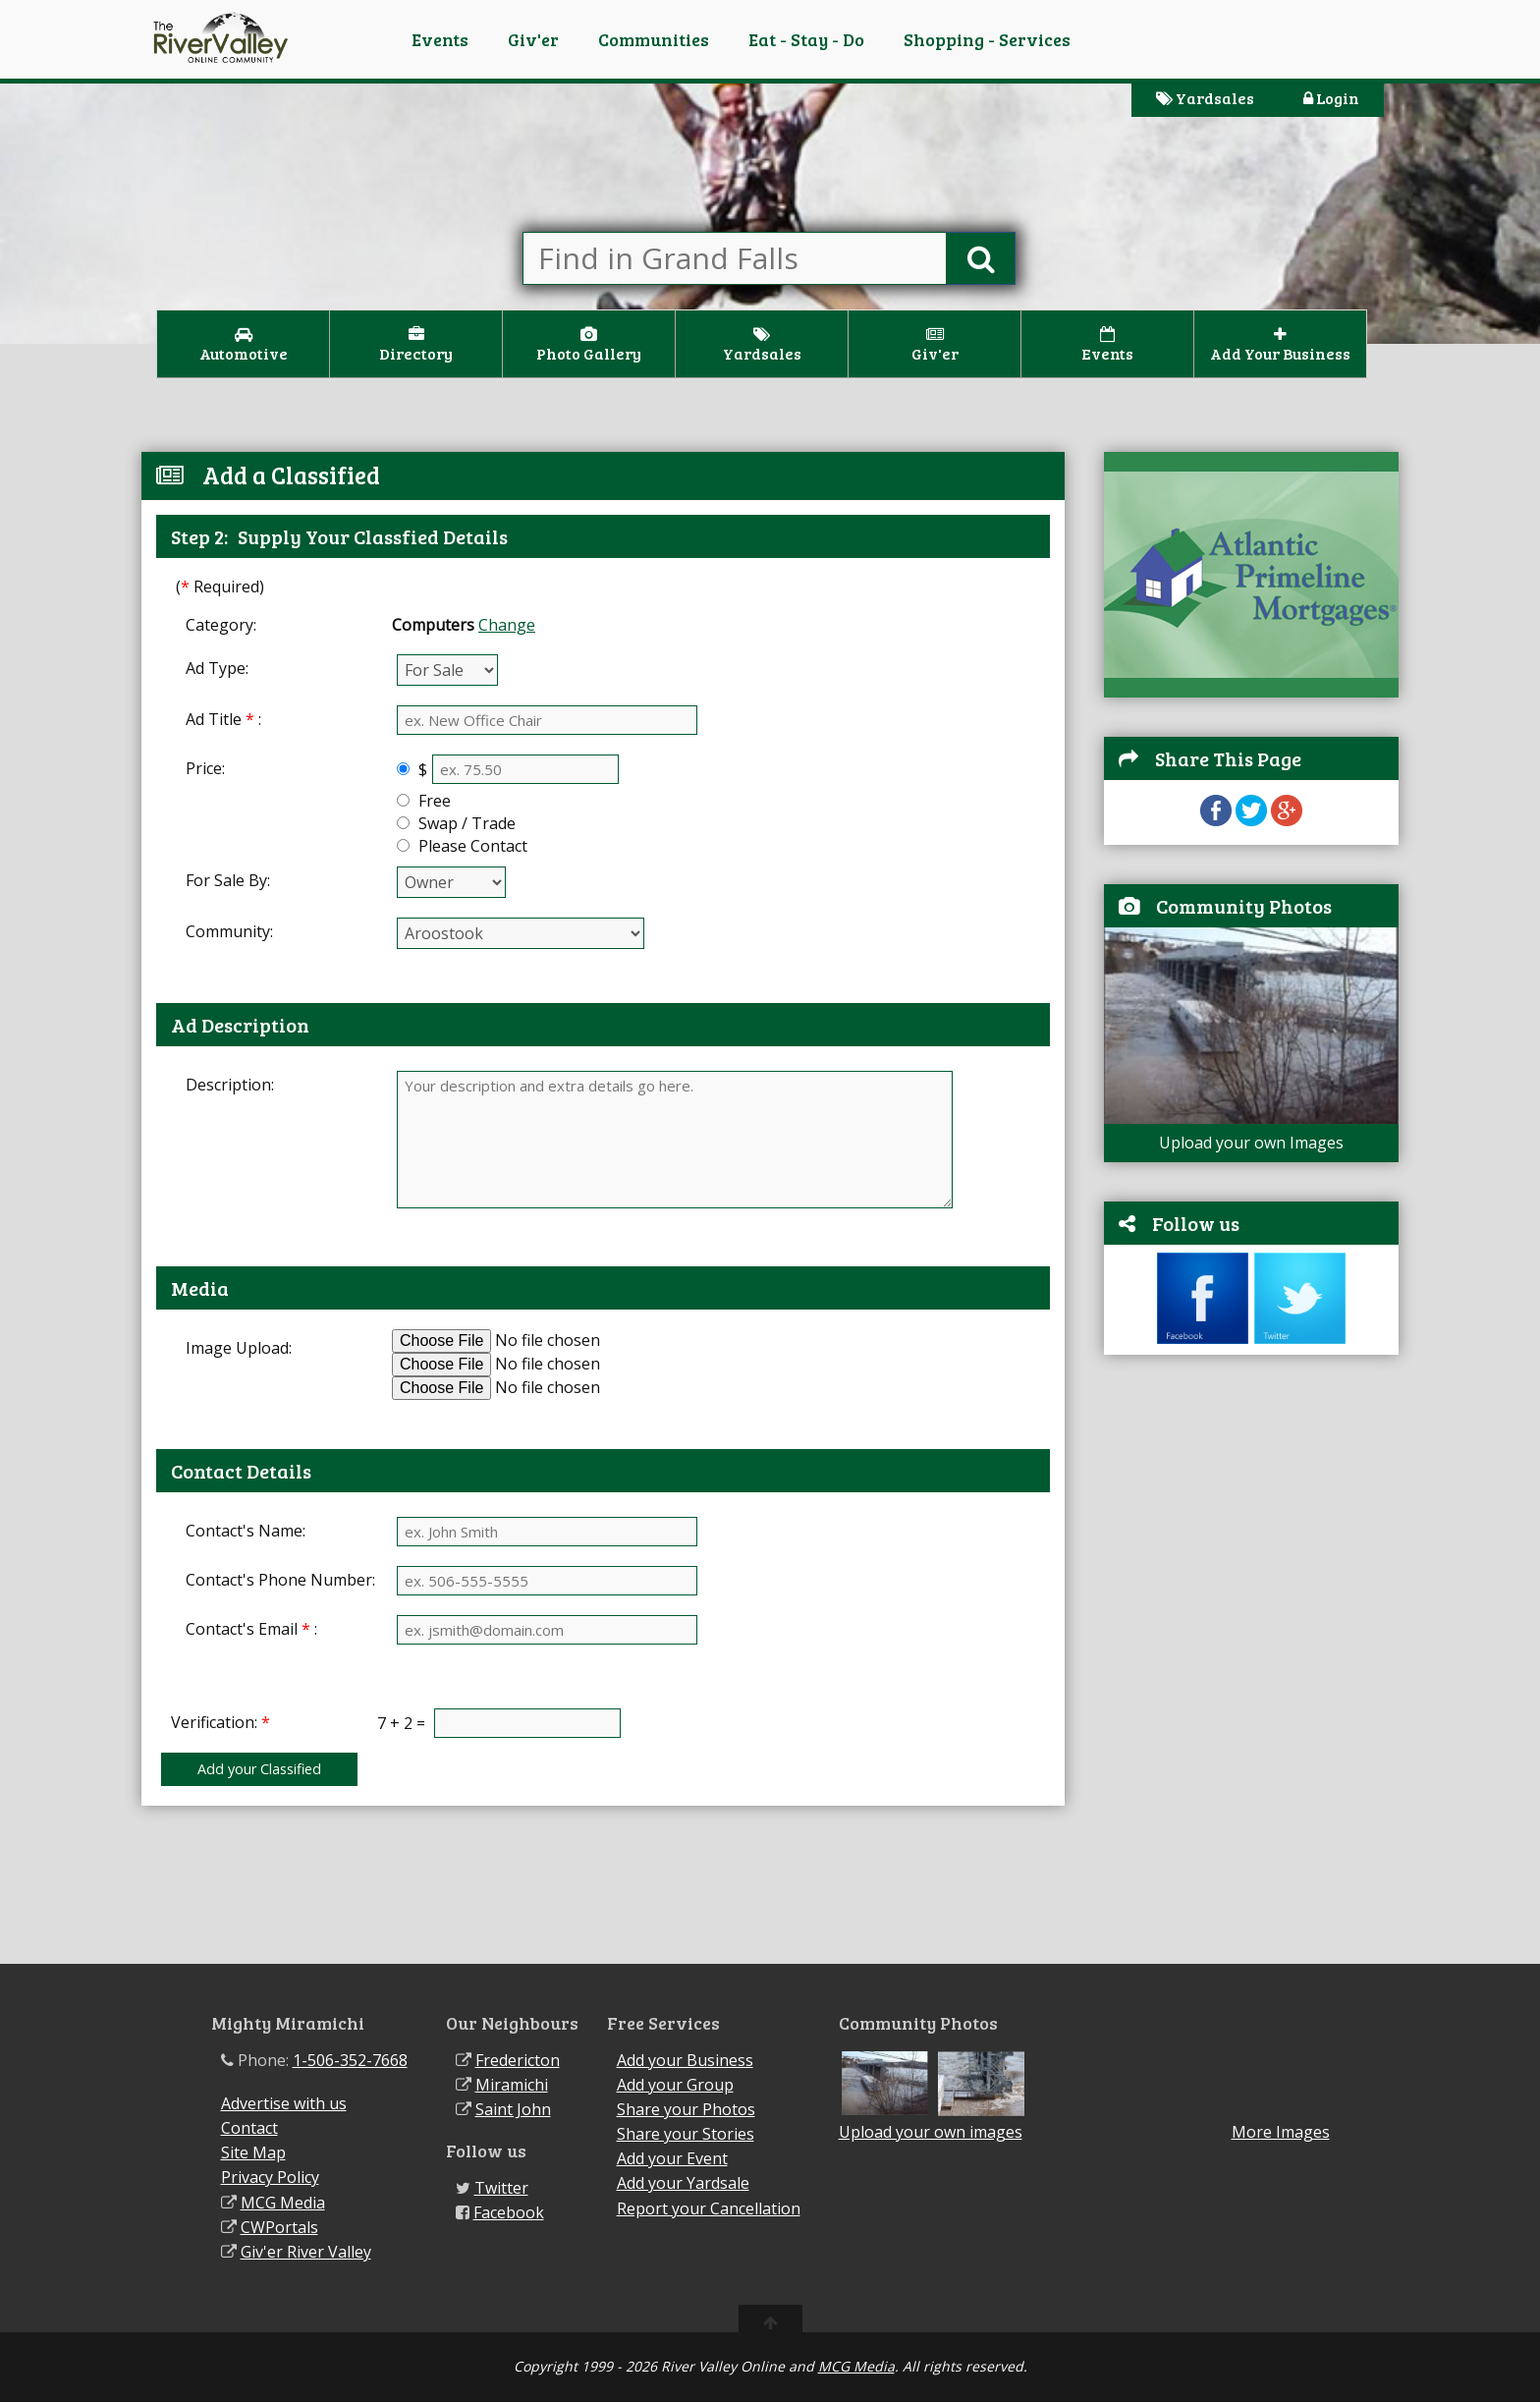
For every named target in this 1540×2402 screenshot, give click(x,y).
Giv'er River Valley (306, 2251)
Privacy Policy (270, 2177)
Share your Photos (686, 2109)
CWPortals (279, 2227)
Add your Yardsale (683, 2183)
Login (1331, 97)
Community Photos (1244, 906)
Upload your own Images (1251, 1142)
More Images (1281, 2132)
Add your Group (675, 2084)
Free (432, 800)
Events (440, 39)
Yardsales (1205, 97)
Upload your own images (930, 2132)
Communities (653, 39)
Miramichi (511, 2084)
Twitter (501, 2188)
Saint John (513, 2109)
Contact (249, 2128)
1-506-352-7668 (350, 2060)
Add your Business (685, 2060)
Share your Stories (685, 2134)
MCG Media (283, 2202)
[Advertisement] (1251, 1669)
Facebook (508, 2212)
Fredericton (517, 2060)
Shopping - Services (987, 39)
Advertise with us (284, 2103)
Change (506, 625)
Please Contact (470, 846)
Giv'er (533, 39)
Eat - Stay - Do (806, 39)
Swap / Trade (465, 823)
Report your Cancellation (708, 2208)
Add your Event (672, 2158)
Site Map (253, 2152)
